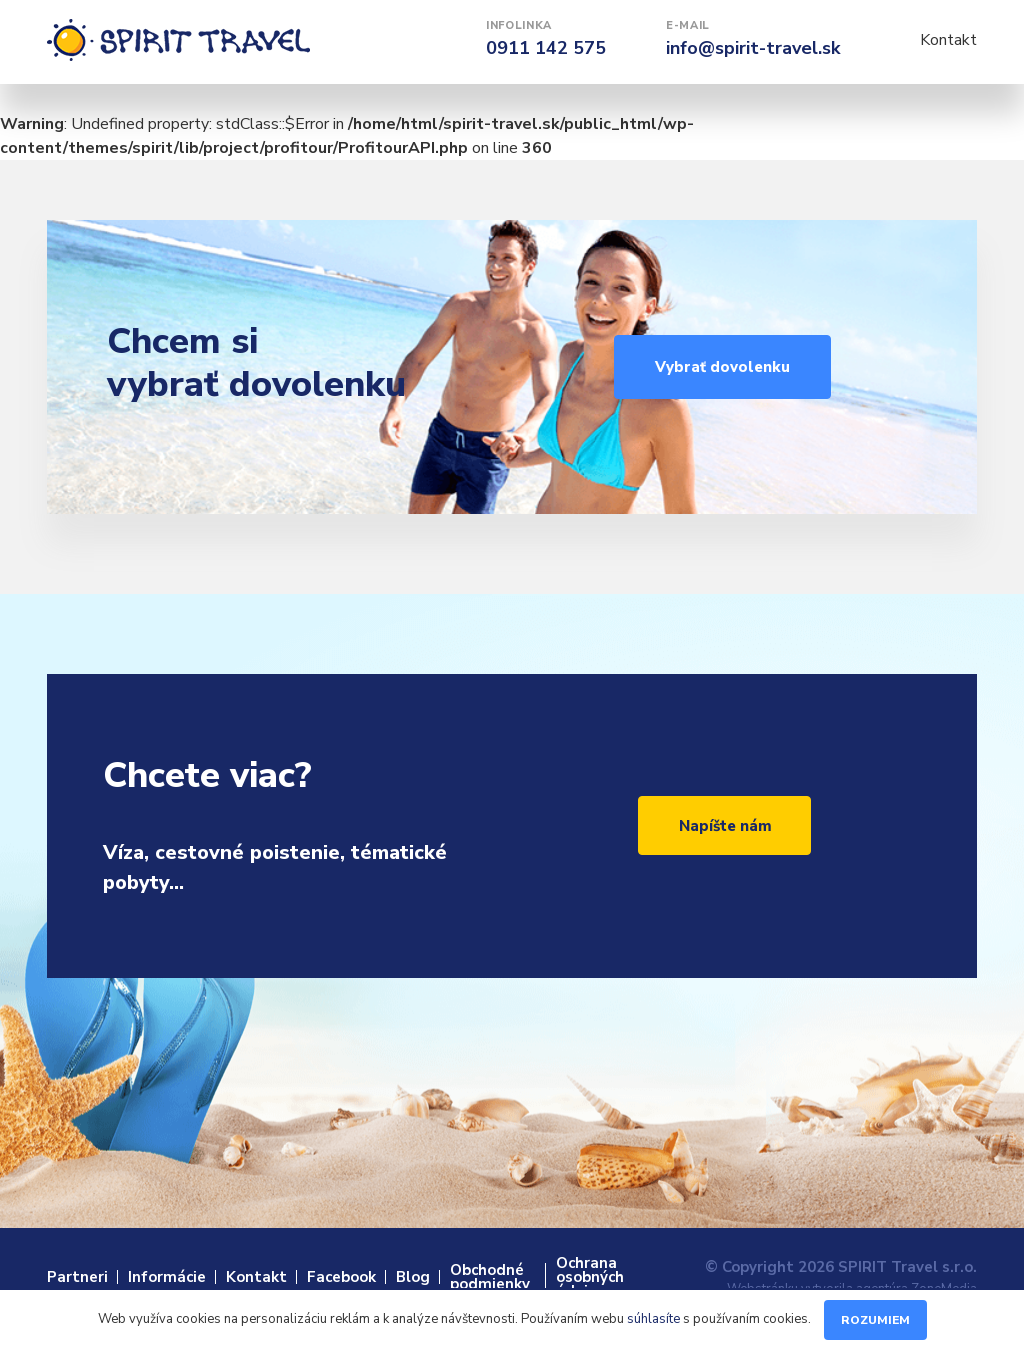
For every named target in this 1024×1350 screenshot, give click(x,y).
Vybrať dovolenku (722, 367)
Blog (413, 1277)
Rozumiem (875, 1320)
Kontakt (948, 40)
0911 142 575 (546, 48)
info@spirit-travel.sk (753, 48)
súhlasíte (653, 1319)
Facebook (341, 1277)
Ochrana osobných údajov (590, 1277)
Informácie (167, 1277)
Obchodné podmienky (490, 1277)
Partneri (77, 1277)
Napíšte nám (725, 826)
